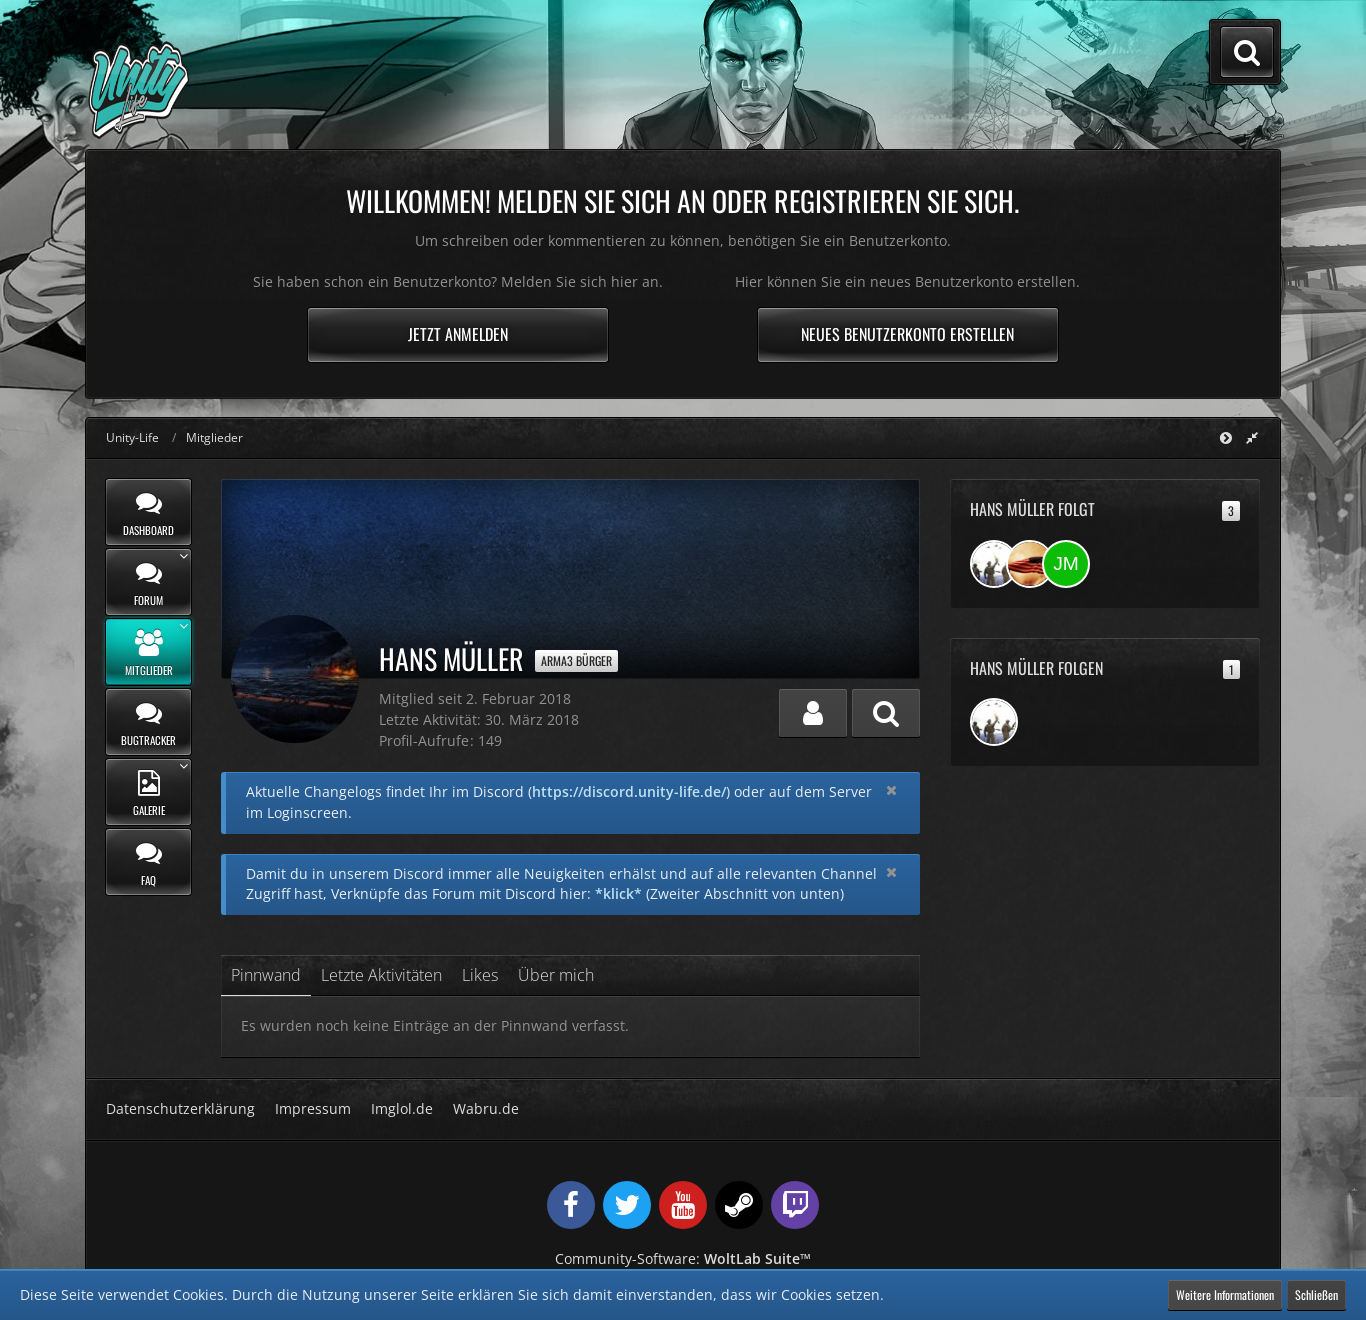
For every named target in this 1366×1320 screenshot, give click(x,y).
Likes (480, 975)
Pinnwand (266, 975)
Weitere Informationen (1225, 1294)
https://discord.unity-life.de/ (629, 791)
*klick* (618, 893)
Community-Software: (683, 1258)
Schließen (1316, 1294)
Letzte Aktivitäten (381, 975)
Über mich (556, 975)
